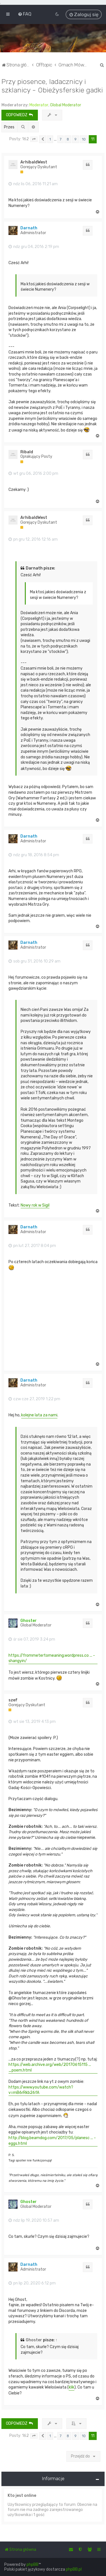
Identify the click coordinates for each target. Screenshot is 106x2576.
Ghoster (28, 1620)
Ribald (26, 452)
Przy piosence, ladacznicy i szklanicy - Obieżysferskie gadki (52, 85)
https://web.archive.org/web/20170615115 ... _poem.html (49, 2067)
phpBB (32, 2564)
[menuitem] (24, 14)
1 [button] (50, 139)
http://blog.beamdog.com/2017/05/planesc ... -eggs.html (52, 2140)
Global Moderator (65, 105)
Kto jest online (22, 2495)
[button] (34, 139)
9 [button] (75, 139)
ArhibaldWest (33, 162)
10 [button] (84, 139)
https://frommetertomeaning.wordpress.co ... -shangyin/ (51, 1658)
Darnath (28, 228)
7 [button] (60, 139)
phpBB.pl (74, 2569)
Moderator (38, 105)
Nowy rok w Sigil (35, 1205)
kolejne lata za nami (39, 1415)
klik (71, 2387)
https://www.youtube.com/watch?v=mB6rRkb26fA (40, 2090)
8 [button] (68, 139)
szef (13, 1700)
